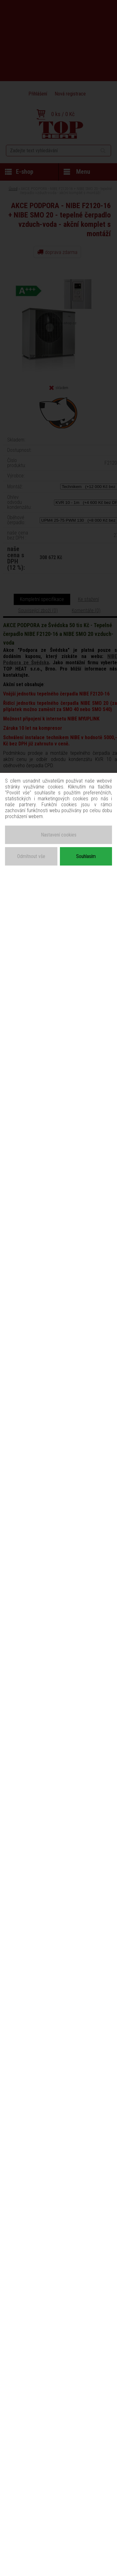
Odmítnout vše (31, 856)
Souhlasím (86, 856)
